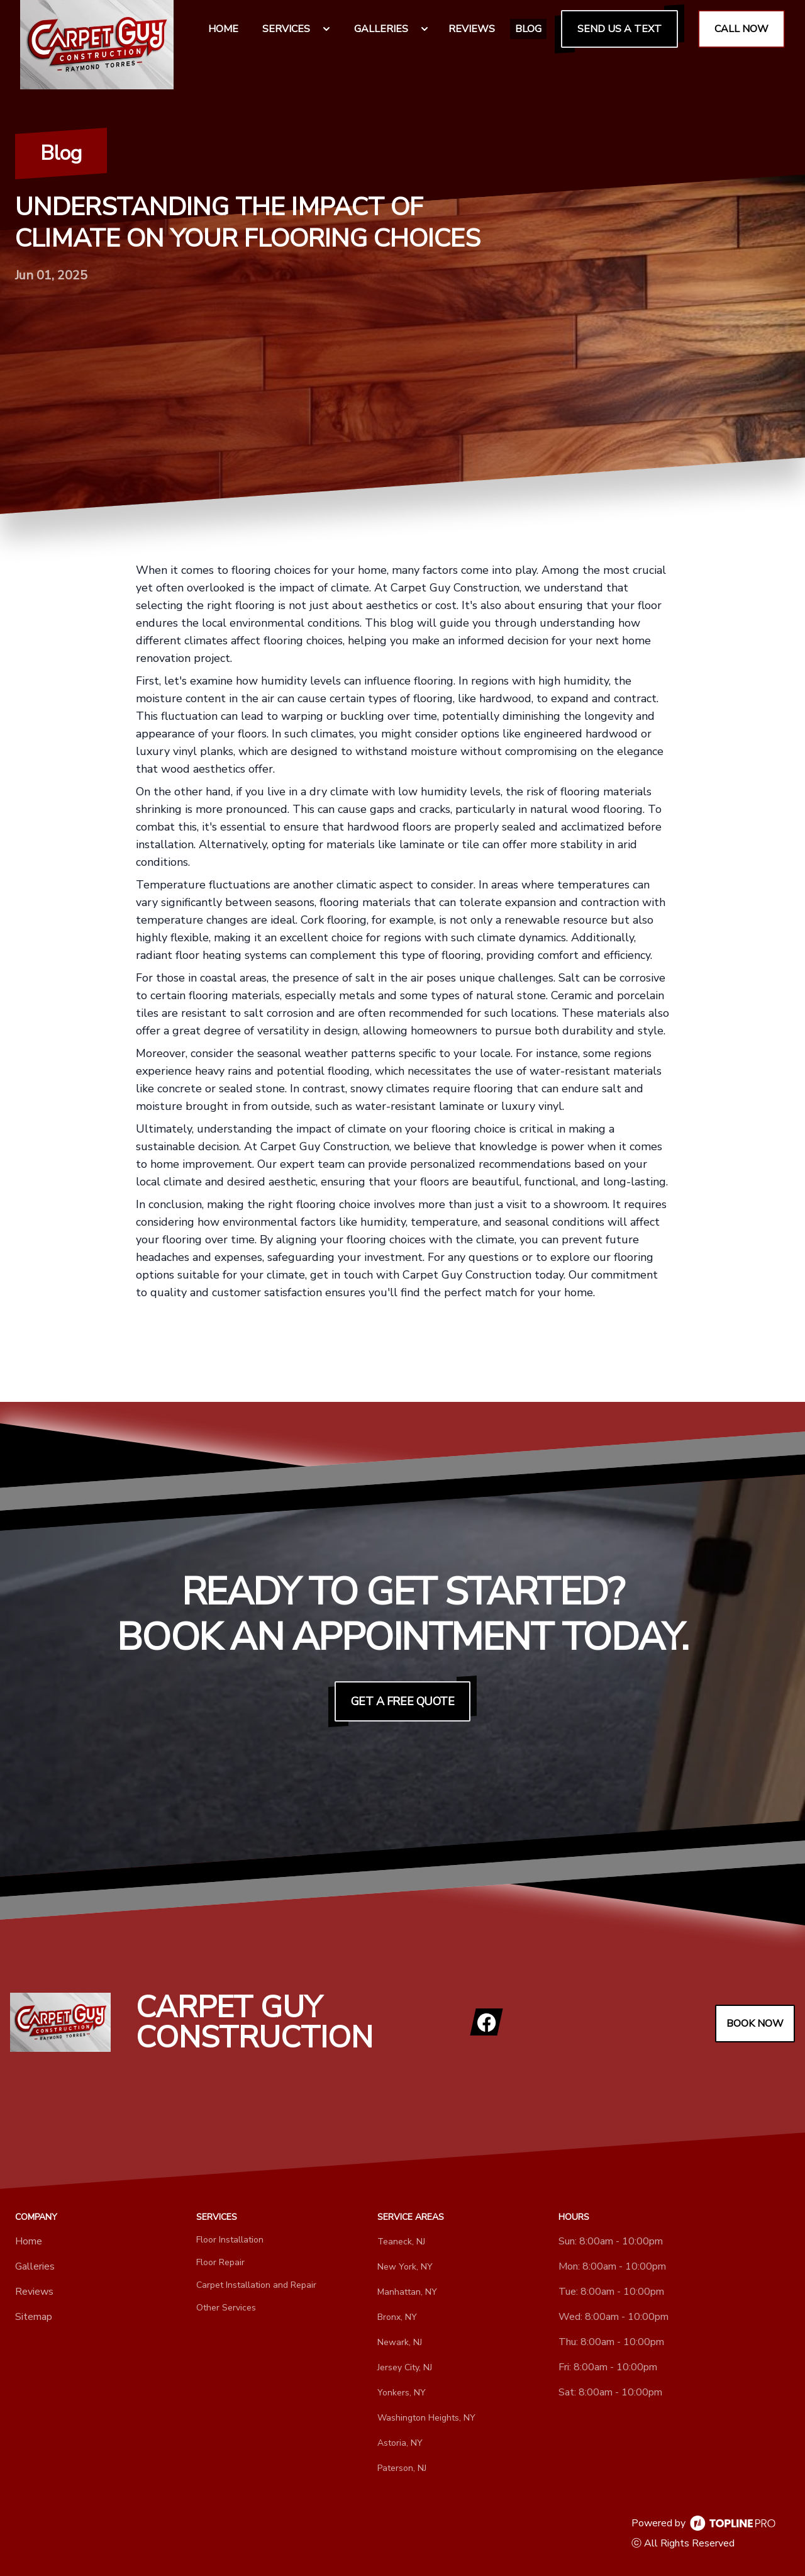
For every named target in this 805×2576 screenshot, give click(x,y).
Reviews (34, 2292)
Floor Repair (220, 2262)
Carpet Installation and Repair (256, 2285)
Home (28, 2241)
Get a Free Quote (403, 1701)
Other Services (226, 2308)
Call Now (741, 29)
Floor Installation (230, 2240)
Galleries (35, 2266)
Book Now (755, 2023)
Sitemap (33, 2317)
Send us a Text (619, 29)
